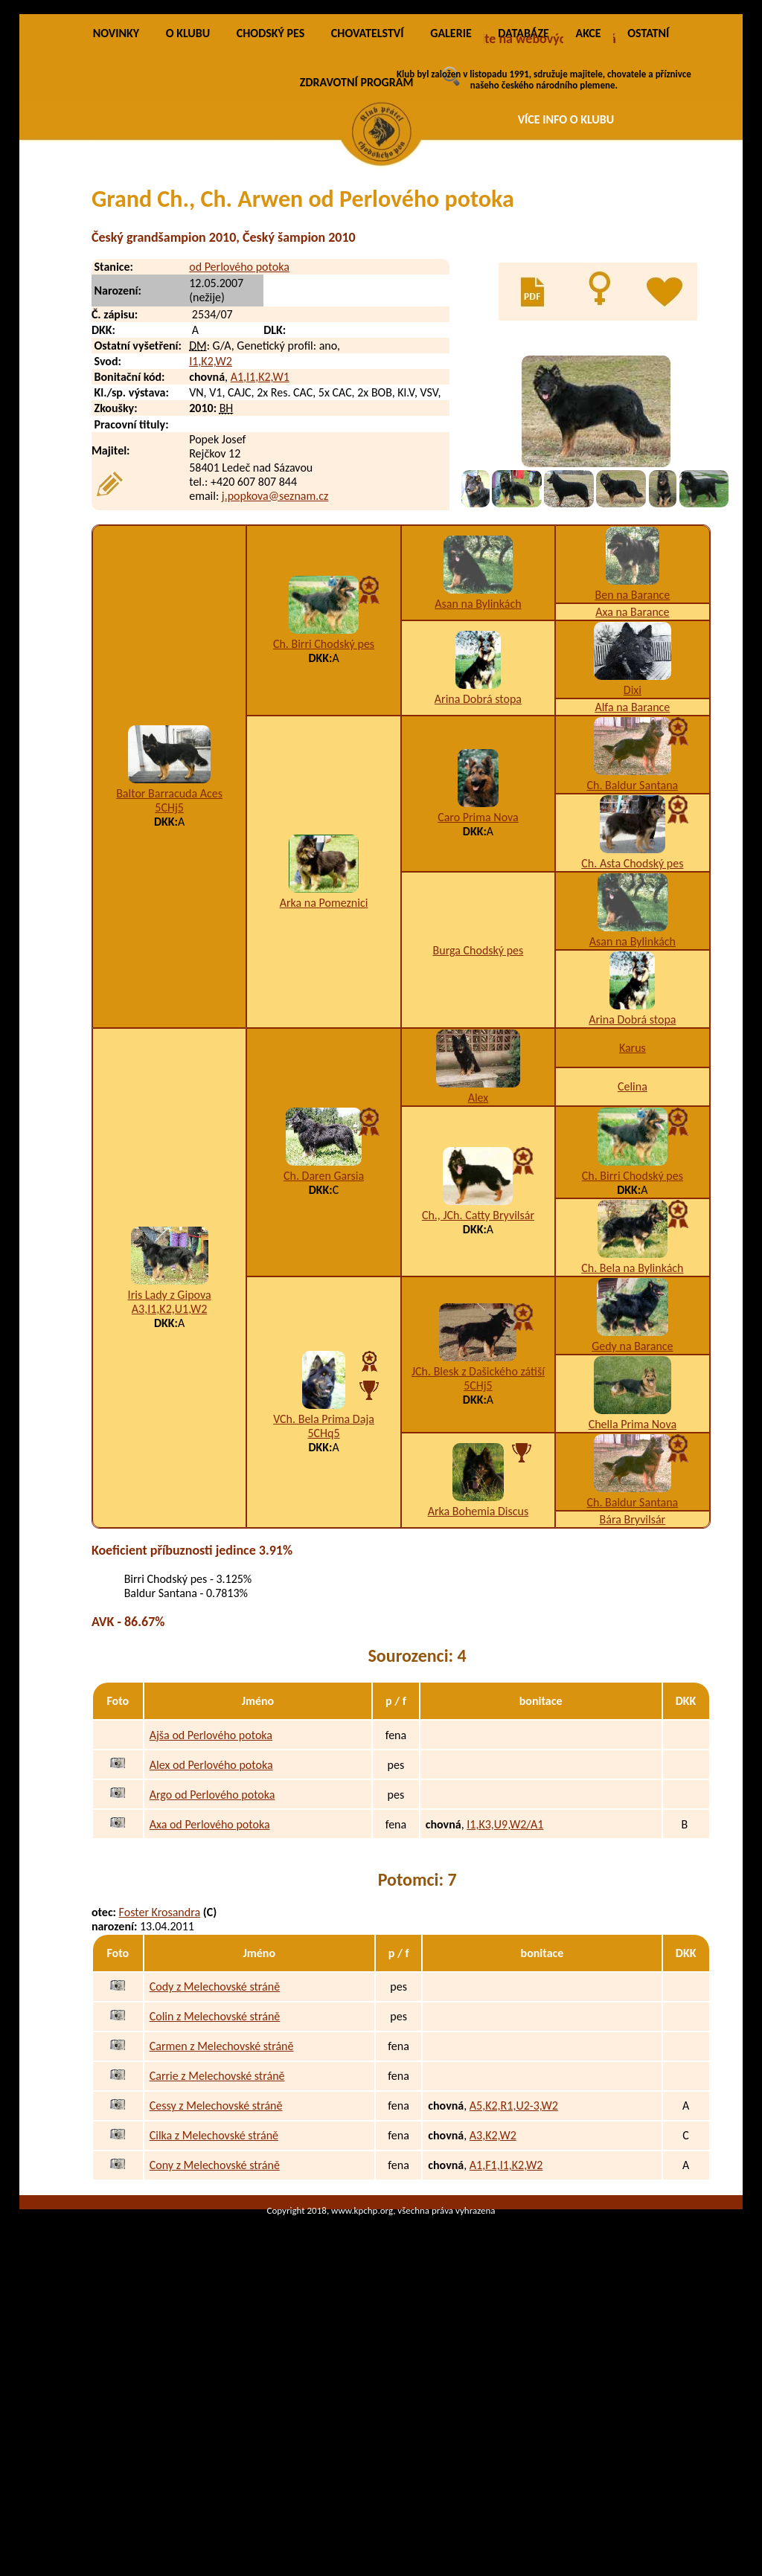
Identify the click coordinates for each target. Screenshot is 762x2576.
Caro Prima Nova (478, 990)
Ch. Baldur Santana (632, 958)
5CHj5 (169, 980)
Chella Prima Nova (632, 1597)
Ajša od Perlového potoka (211, 1907)
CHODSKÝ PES (270, 206)
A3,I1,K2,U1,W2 (169, 1481)
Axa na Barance (632, 784)
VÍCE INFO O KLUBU (566, 119)
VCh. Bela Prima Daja (323, 1591)
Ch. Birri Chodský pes (323, 816)
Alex (478, 1270)
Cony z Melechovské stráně (215, 2338)
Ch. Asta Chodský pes (632, 1036)
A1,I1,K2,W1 (260, 549)
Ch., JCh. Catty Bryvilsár (478, 1388)
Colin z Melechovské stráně (215, 2189)
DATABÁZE (523, 206)
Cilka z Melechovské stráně (214, 2308)
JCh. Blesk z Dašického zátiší (478, 1544)
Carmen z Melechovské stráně (222, 2219)
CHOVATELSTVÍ (367, 206)
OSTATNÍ (648, 206)
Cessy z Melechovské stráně (216, 2278)
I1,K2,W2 (210, 534)
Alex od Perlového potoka (211, 1937)
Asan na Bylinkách (478, 776)
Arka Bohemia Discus (478, 1684)
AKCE (588, 206)
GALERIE (451, 206)
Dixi (632, 862)
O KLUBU (188, 206)
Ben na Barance (632, 767)
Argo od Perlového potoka (212, 1966)
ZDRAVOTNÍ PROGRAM (357, 255)
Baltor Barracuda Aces (169, 966)
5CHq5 (323, 1606)
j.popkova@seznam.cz (275, 668)
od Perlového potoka (239, 439)
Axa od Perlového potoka (210, 1996)
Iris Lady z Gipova (169, 1467)
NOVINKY (116, 206)
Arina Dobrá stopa (478, 871)
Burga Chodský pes (478, 1123)
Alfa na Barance (632, 880)
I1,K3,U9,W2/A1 (505, 1996)
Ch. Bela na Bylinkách (632, 1440)
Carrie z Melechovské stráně (217, 2248)
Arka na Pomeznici (324, 1075)
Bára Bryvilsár (633, 1692)
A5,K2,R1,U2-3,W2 (514, 2278)
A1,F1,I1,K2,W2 (506, 2338)
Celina (632, 1259)
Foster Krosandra (159, 2085)
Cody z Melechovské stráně (215, 2159)
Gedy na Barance (632, 1519)
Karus (632, 1220)
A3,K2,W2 (493, 2308)
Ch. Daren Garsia (324, 1348)
